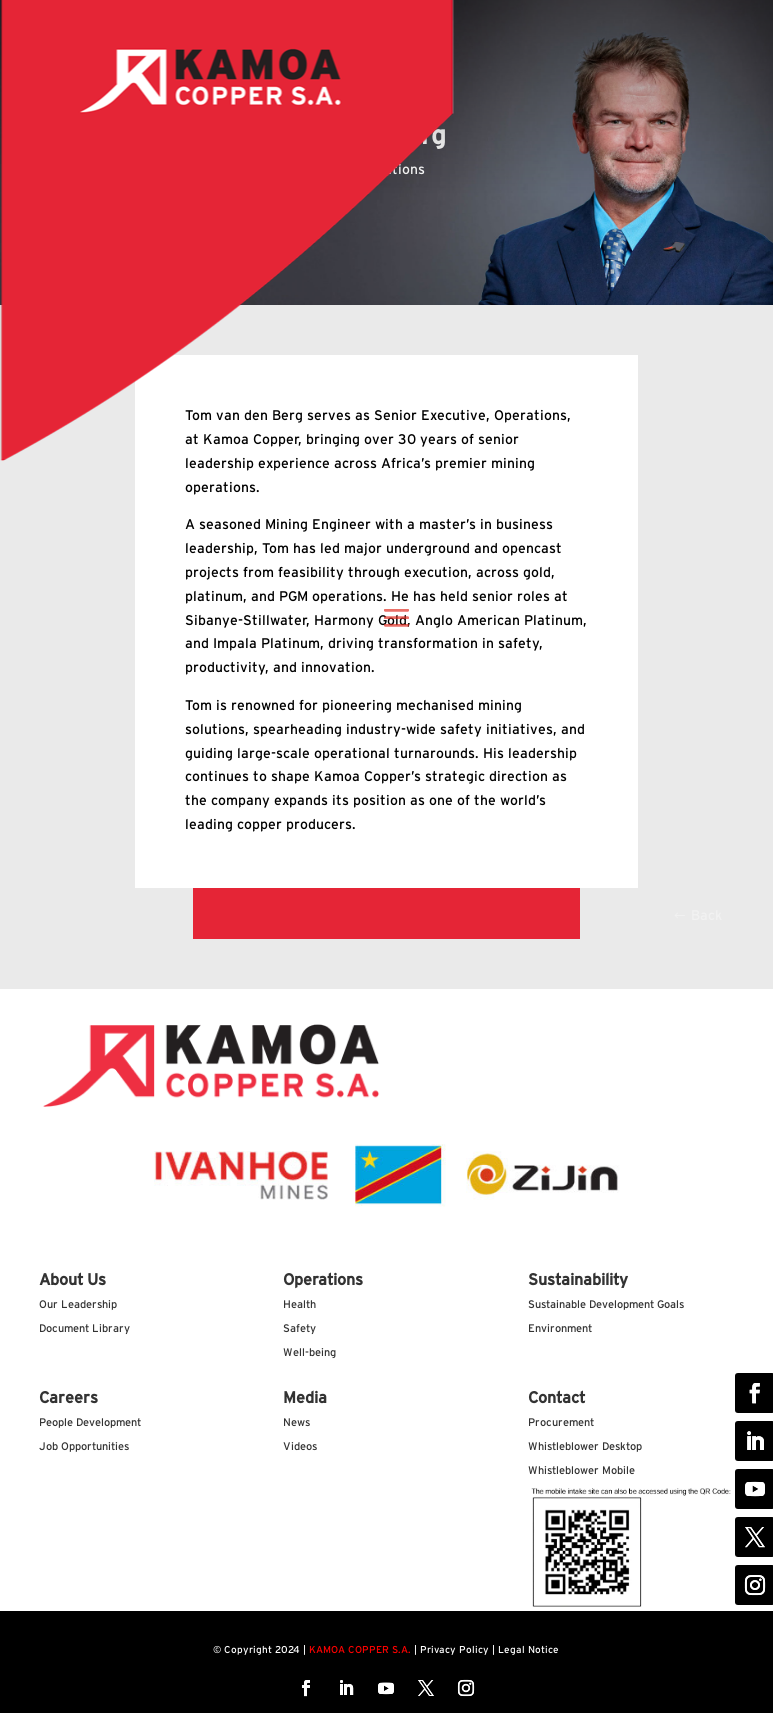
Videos (300, 1446)
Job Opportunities (84, 1446)
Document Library (84, 1328)
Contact (556, 1398)
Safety (299, 1328)
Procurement (561, 1422)
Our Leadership (78, 1304)
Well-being (309, 1352)
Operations (323, 1280)
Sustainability (578, 1280)
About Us (72, 1280)
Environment (560, 1328)
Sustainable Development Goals (606, 1304)
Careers (68, 1398)
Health (299, 1304)
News (296, 1422)
